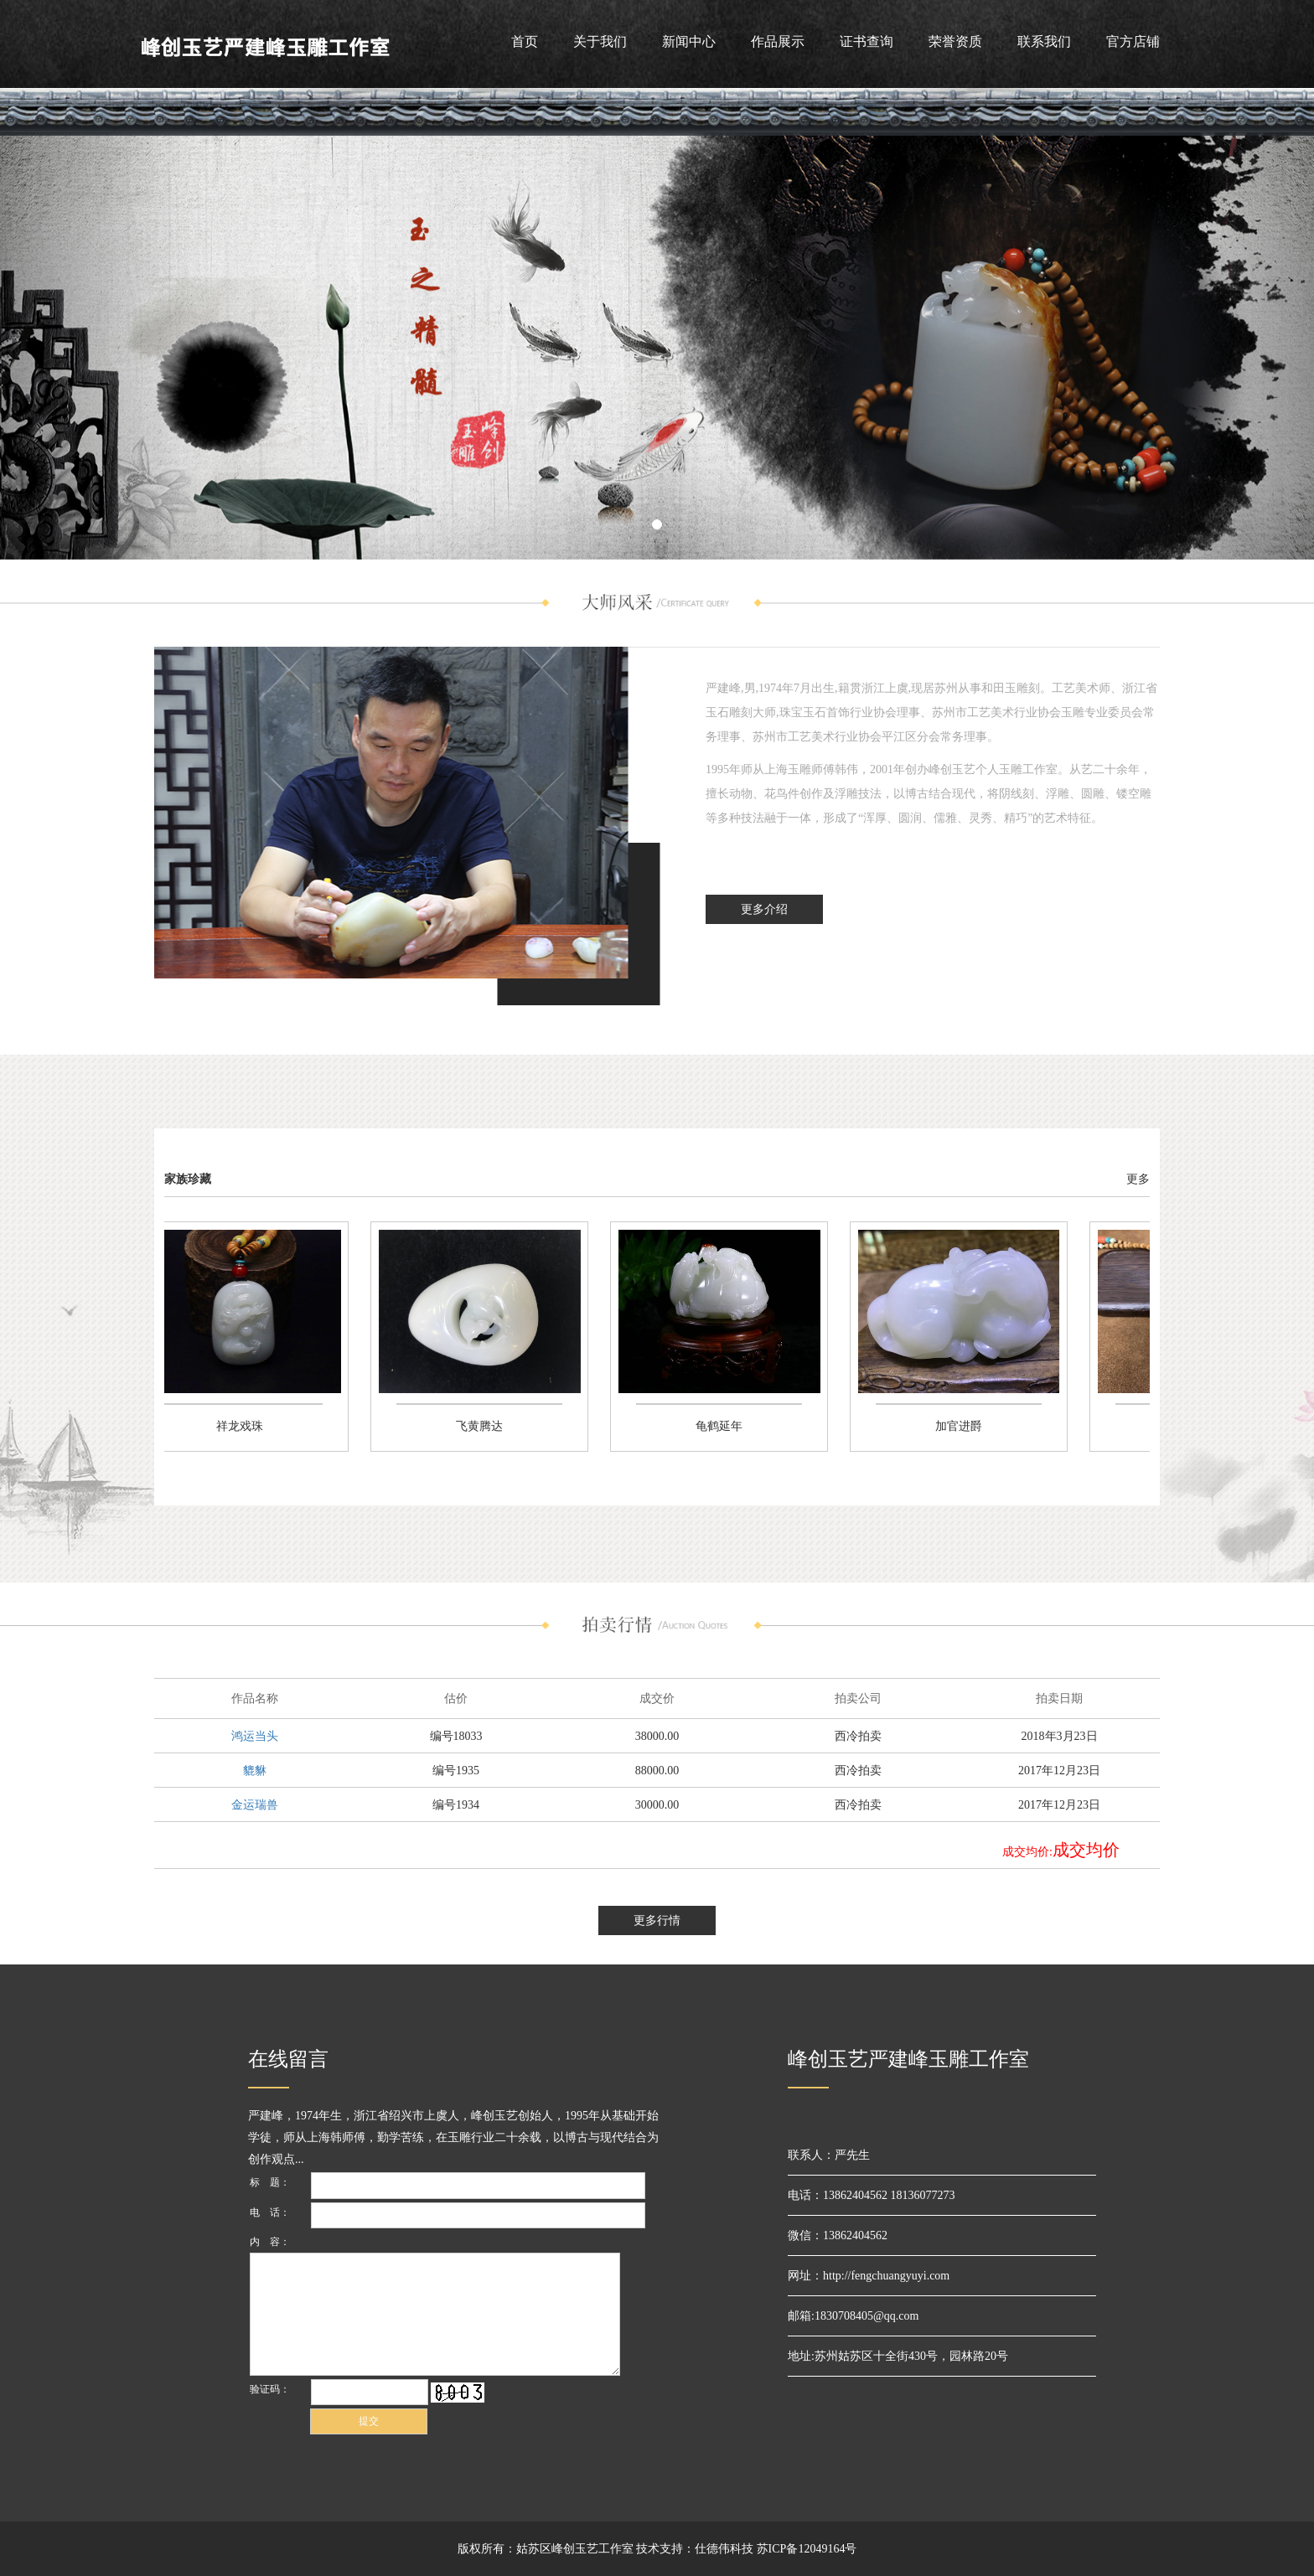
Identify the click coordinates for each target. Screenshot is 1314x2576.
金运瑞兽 (254, 1805)
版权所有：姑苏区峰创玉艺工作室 (546, 2548)
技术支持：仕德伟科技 (694, 2548)
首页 (524, 41)
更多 (1138, 1179)
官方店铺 (1133, 41)
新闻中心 (689, 41)
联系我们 (1044, 41)
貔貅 (254, 1770)
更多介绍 (764, 909)
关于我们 (600, 41)
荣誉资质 (955, 41)
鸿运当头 (254, 1736)
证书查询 (866, 41)
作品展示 (777, 41)
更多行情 (657, 1920)
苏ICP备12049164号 (807, 2548)
